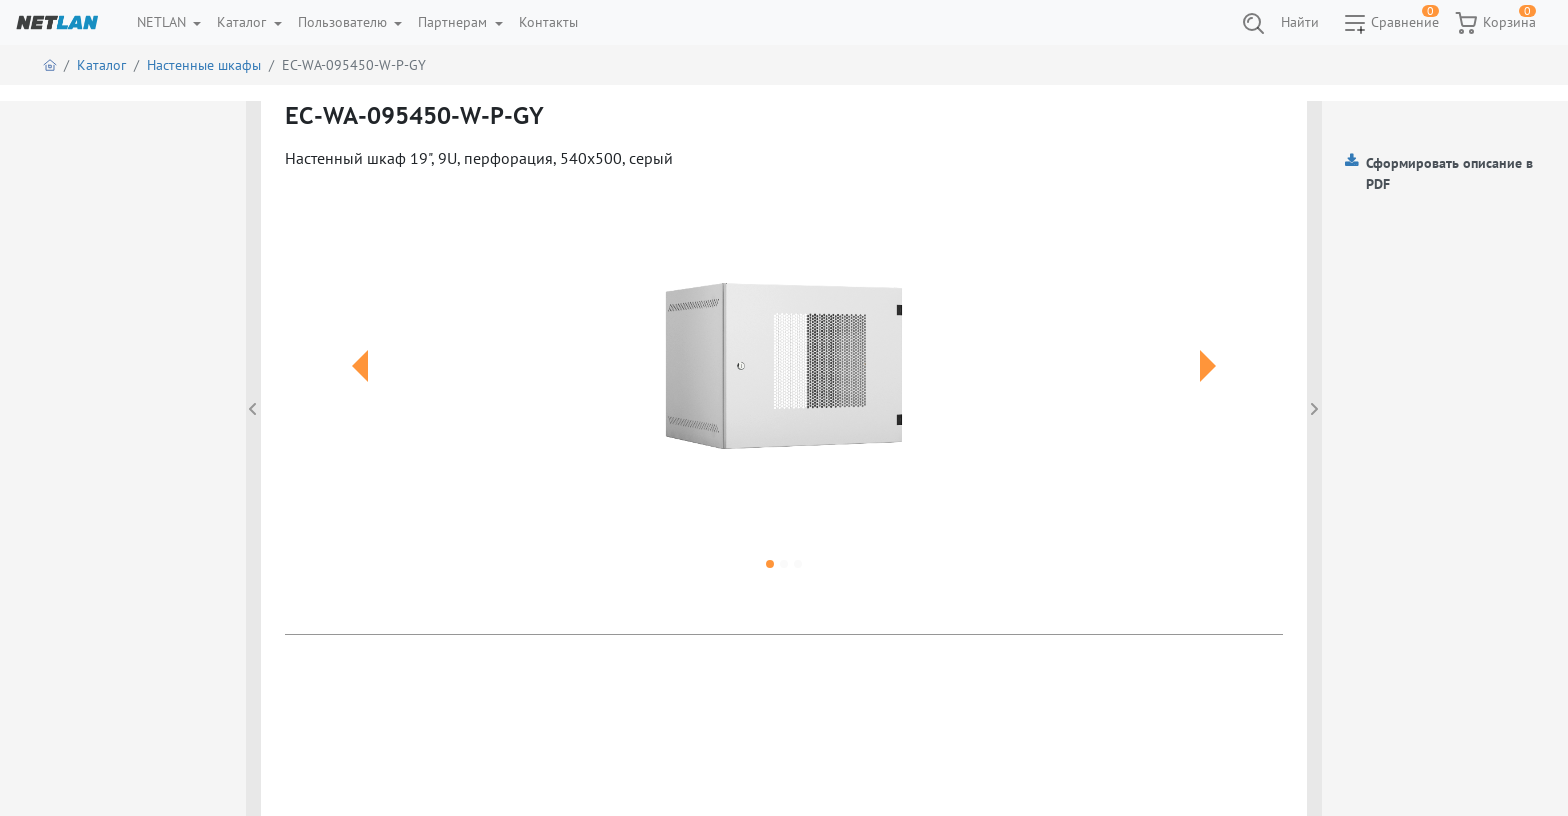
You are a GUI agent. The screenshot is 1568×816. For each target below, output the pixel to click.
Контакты (548, 22)
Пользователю (344, 22)
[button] (360, 390)
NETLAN (163, 22)
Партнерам (454, 22)
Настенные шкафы (204, 65)
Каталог (243, 22)
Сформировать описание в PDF (1449, 173)
